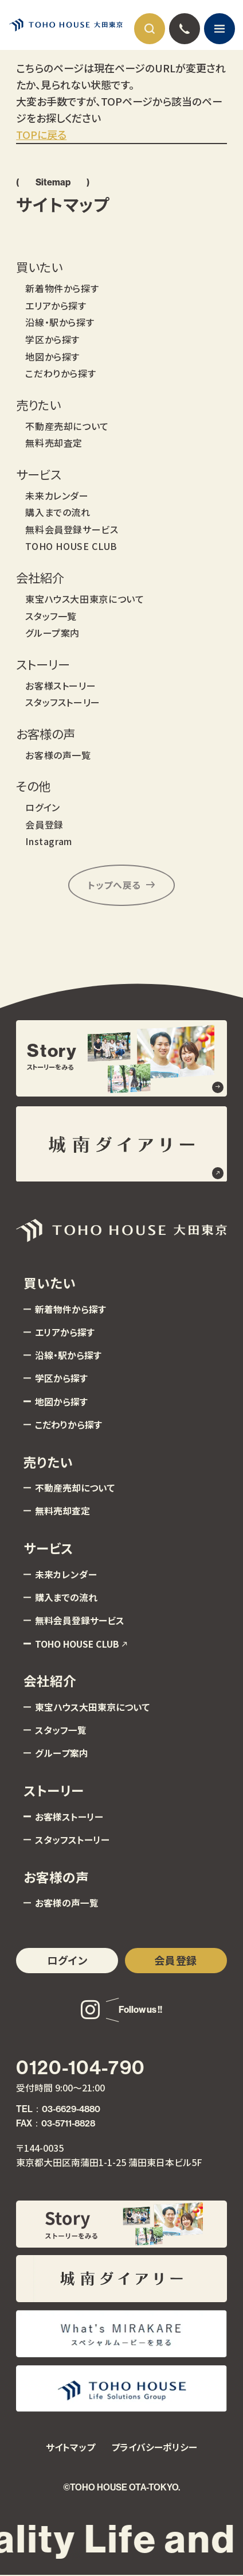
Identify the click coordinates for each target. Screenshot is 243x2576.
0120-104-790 (80, 2067)
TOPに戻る (41, 134)
